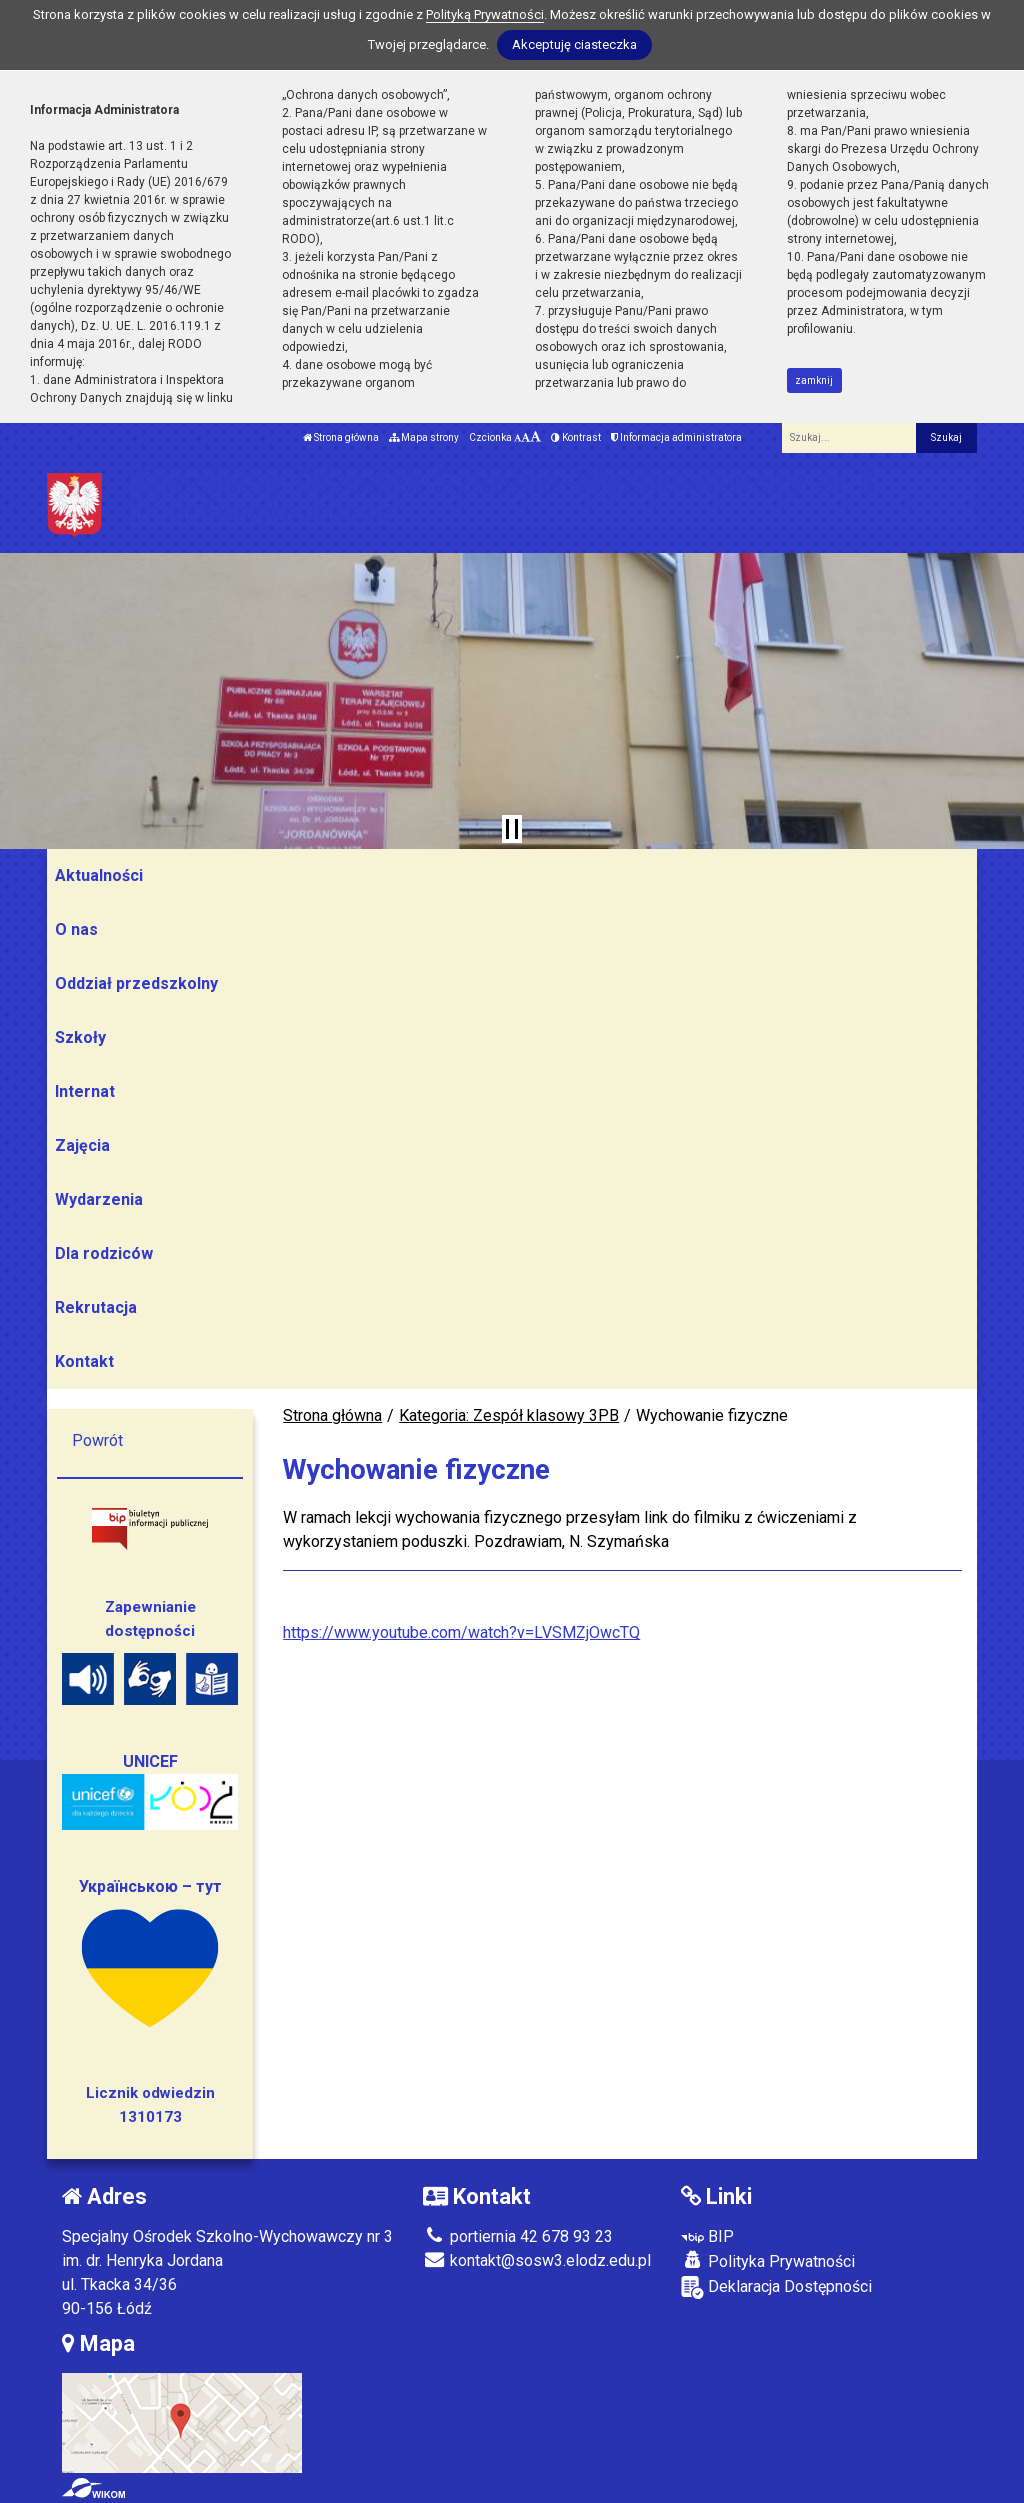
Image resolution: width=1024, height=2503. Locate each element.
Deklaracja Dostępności (776, 2287)
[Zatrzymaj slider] (512, 829)
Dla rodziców (104, 1253)
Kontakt (84, 1361)
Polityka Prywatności (768, 2261)
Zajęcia (82, 1145)
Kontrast (576, 437)
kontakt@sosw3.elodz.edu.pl (537, 2260)
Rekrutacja (96, 1307)
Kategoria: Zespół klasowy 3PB (509, 1415)
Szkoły (80, 1037)
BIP (707, 2236)
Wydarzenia (99, 1199)
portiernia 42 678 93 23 (518, 2236)
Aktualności (99, 875)
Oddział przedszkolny (136, 983)
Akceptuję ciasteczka (574, 44)
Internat (85, 1091)
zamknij (814, 380)
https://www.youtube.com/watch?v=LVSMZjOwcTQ (461, 1632)
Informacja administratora (676, 437)
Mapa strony (424, 437)
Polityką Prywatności (485, 14)
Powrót (97, 1440)
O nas (76, 929)
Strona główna (341, 437)
